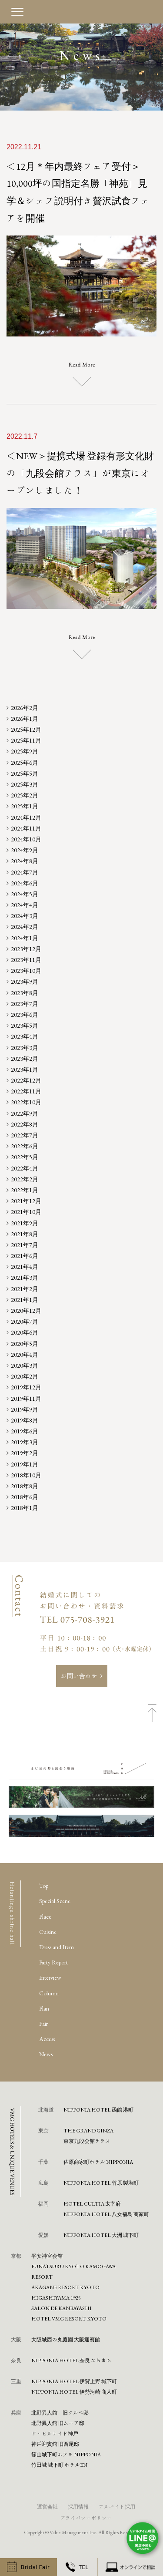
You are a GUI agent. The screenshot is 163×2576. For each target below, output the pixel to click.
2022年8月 (24, 1124)
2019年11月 (26, 1399)
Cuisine (48, 1932)
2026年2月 (24, 708)
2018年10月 (26, 1475)
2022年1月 (24, 1190)
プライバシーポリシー (86, 2517)
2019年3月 (24, 1442)
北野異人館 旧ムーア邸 (57, 2422)
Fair (43, 2024)
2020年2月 (24, 1376)
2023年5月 (24, 1025)
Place (45, 1917)
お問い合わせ (79, 1676)
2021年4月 (24, 1267)
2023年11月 (26, 960)
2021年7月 (24, 1245)
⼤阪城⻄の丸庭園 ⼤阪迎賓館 (65, 2339)
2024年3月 (24, 916)
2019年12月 (26, 1387)
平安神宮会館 (47, 2255)
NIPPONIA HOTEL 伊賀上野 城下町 (74, 2381)
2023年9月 (24, 982)
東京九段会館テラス (86, 2140)
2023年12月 (26, 949)
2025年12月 (26, 729)
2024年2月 (24, 927)
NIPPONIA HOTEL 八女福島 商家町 (106, 2213)
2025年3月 (24, 784)
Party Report (53, 1962)
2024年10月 (26, 839)
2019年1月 (24, 1464)
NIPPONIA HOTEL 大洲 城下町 (101, 2234)
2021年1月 (24, 1300)
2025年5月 (24, 773)
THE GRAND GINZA (88, 2130)
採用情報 (78, 2506)
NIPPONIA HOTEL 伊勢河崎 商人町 (74, 2391)
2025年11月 (26, 740)
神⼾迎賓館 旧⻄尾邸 (55, 2443)
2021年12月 (26, 1201)
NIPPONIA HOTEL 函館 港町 (98, 2109)
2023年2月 (24, 1059)
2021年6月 (24, 1256)
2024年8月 (24, 861)
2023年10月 (26, 971)
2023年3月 (24, 1048)
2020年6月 (24, 1332)
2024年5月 (24, 894)
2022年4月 (24, 1168)
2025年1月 (24, 806)
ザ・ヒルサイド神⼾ (54, 2433)
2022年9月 (24, 1113)
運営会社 (47, 2506)
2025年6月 (24, 763)
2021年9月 (24, 1223)
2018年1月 (24, 1508)
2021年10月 (26, 1212)
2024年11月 (26, 828)
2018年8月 (24, 1486)
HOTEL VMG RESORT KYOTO (68, 2318)
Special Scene (54, 1901)
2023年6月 (24, 1015)
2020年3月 (24, 1365)
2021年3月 (24, 1278)
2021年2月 (24, 1289)
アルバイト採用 (117, 2506)
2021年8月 (24, 1234)
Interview (50, 1977)
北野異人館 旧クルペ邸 (60, 2412)
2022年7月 (24, 1135)
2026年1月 (24, 719)
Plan (44, 2008)
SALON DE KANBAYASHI (61, 2307)
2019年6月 (24, 1431)
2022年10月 (26, 1102)
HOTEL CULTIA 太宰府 (92, 2203)
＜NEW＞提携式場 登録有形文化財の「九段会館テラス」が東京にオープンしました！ (80, 473)
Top (43, 1886)
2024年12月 (26, 817)
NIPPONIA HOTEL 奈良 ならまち (71, 2360)
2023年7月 (24, 1004)
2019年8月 (24, 1420)
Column (49, 1993)
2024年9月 (24, 850)
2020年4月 (24, 1355)
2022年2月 (24, 1179)
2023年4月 (24, 1036)
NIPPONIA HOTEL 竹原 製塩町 (101, 2182)
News (46, 2054)
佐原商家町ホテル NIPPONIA (98, 2161)
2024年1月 (24, 938)
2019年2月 (24, 1453)
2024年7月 (24, 872)
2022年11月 (26, 1091)
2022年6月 (24, 1146)
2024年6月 (24, 883)
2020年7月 (24, 1321)
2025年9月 (24, 751)
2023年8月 (24, 993)
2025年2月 (24, 795)
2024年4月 (24, 905)
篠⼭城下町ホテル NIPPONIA (66, 2454)
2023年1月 (24, 1069)
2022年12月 (26, 1080)
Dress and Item (56, 1947)
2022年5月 (24, 1157)
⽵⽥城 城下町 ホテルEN (59, 2464)
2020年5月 (24, 1344)
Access (47, 2039)
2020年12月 (26, 1311)
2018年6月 (24, 1497)
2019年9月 (24, 1409)
